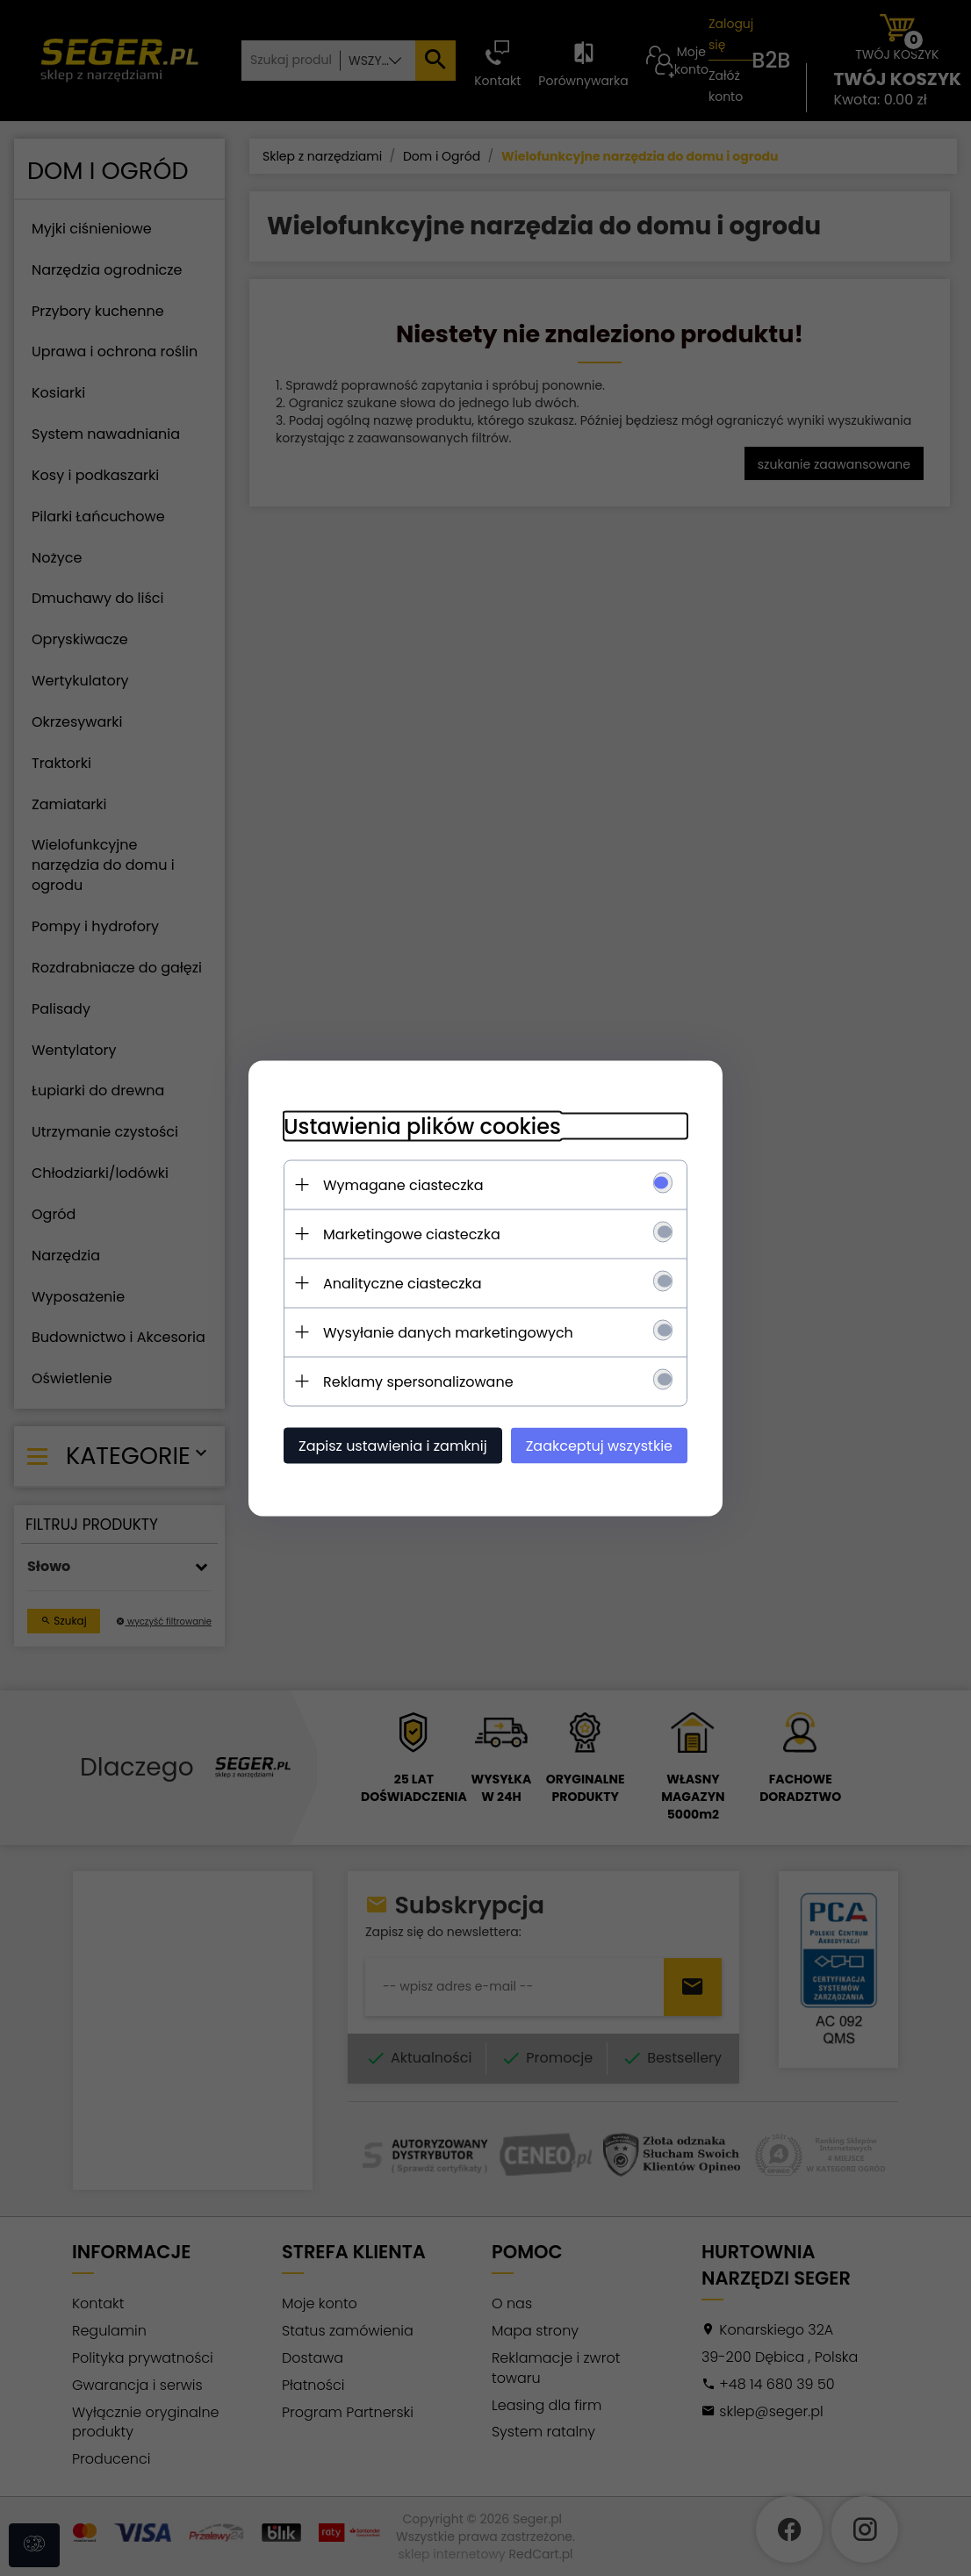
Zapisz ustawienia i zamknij (392, 1445)
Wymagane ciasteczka (403, 1184)
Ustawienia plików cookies (422, 1125)
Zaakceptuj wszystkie (599, 1445)
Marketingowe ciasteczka (411, 1233)
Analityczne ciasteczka (402, 1283)
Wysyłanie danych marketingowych (448, 1332)
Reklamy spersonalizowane (418, 1381)
